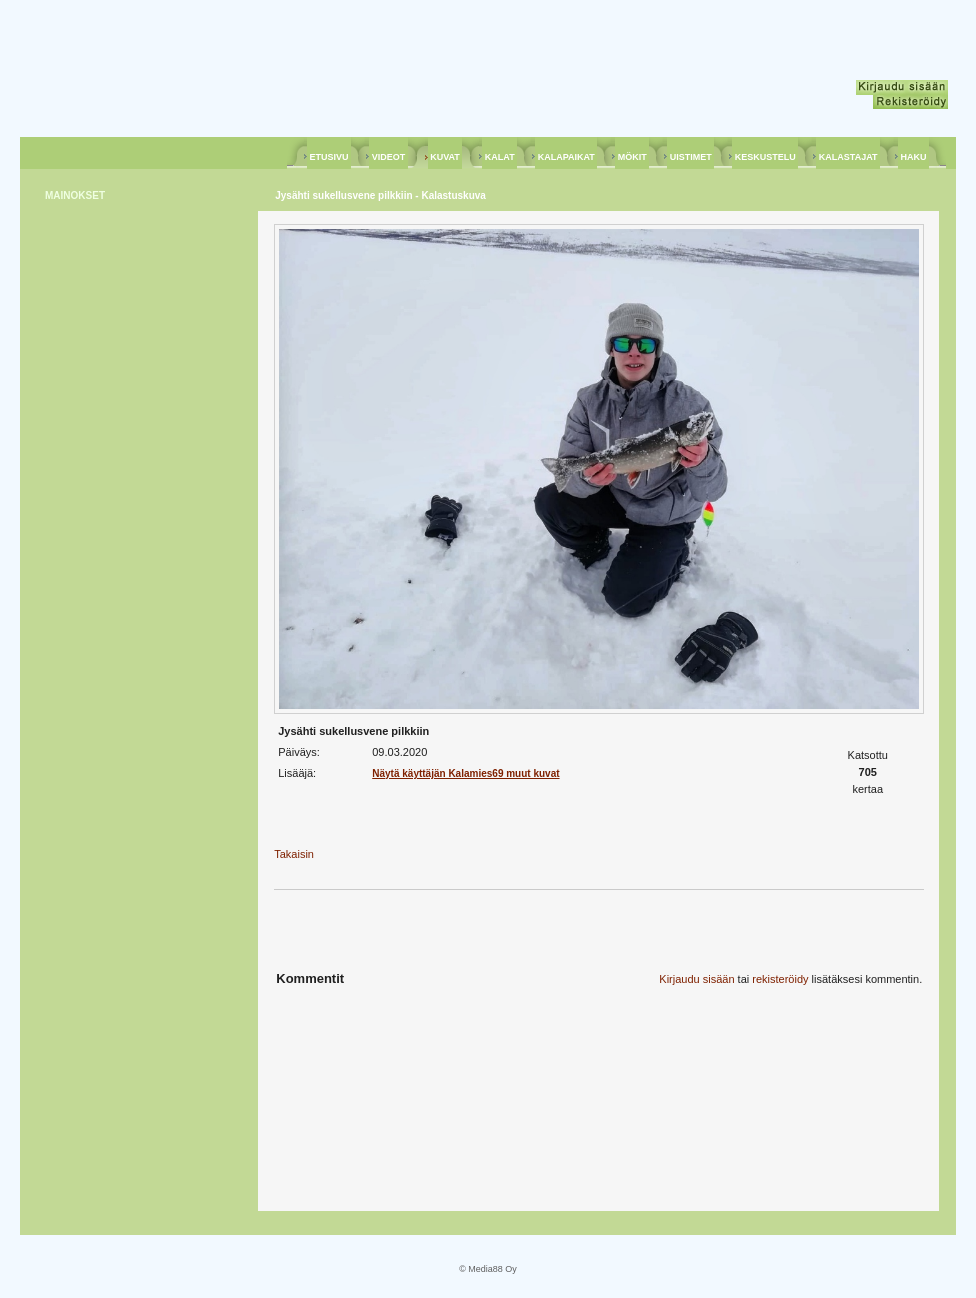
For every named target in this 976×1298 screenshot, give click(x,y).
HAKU (913, 157)
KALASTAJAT (848, 157)
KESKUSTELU (765, 157)
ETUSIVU (329, 157)
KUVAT (445, 157)
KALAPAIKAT (566, 157)
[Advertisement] (125, 522)
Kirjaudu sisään (696, 979)
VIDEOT (388, 157)
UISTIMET (690, 157)
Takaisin (294, 854)
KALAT (499, 157)
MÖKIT (632, 157)
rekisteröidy (780, 979)
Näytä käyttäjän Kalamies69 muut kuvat (465, 773)
